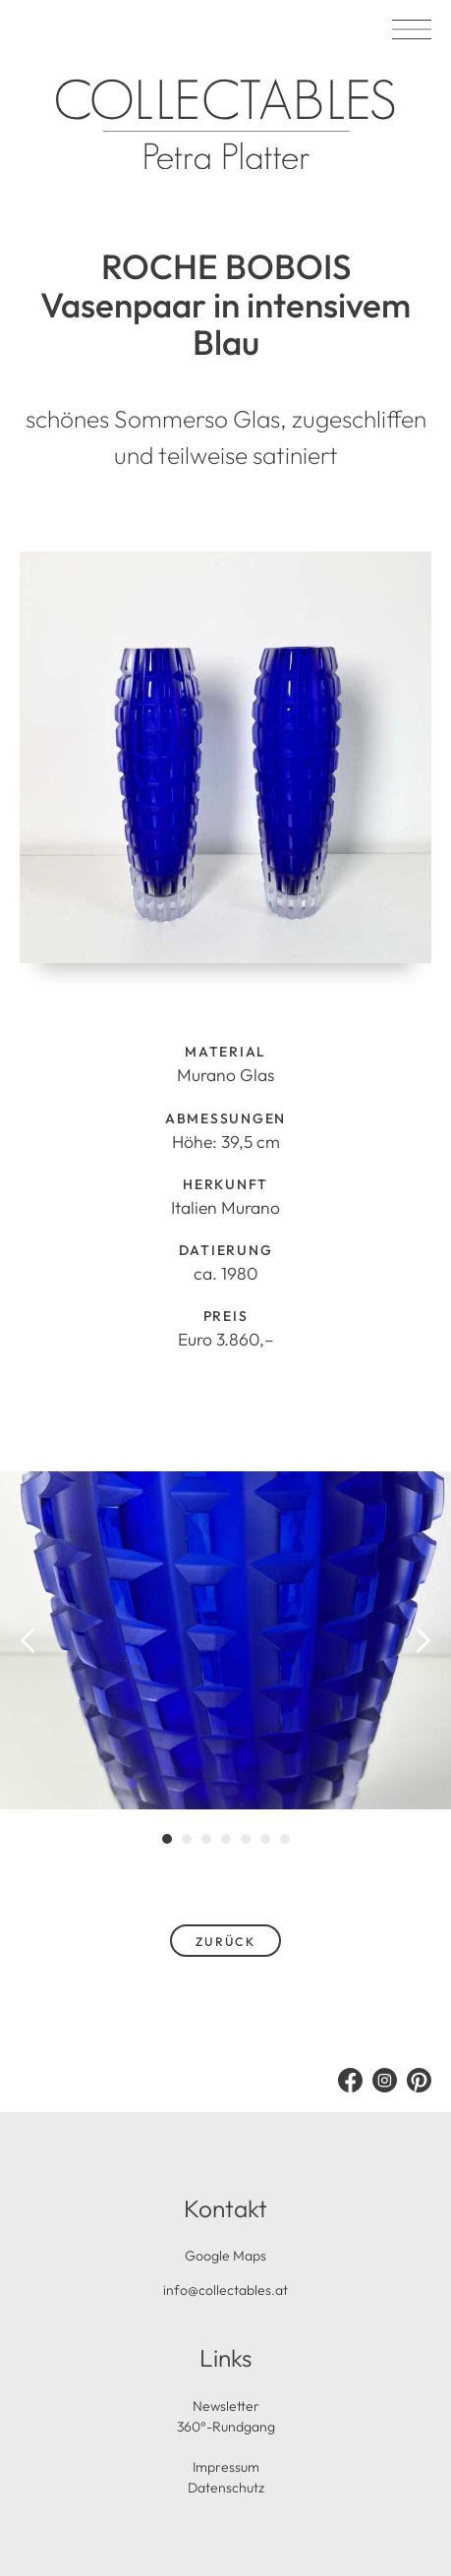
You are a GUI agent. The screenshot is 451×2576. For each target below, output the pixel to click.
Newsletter (226, 2406)
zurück (226, 1941)
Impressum (226, 2467)
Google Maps (225, 2255)
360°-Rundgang (226, 2426)
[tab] (167, 1839)
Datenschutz (226, 2487)
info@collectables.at (225, 2290)
